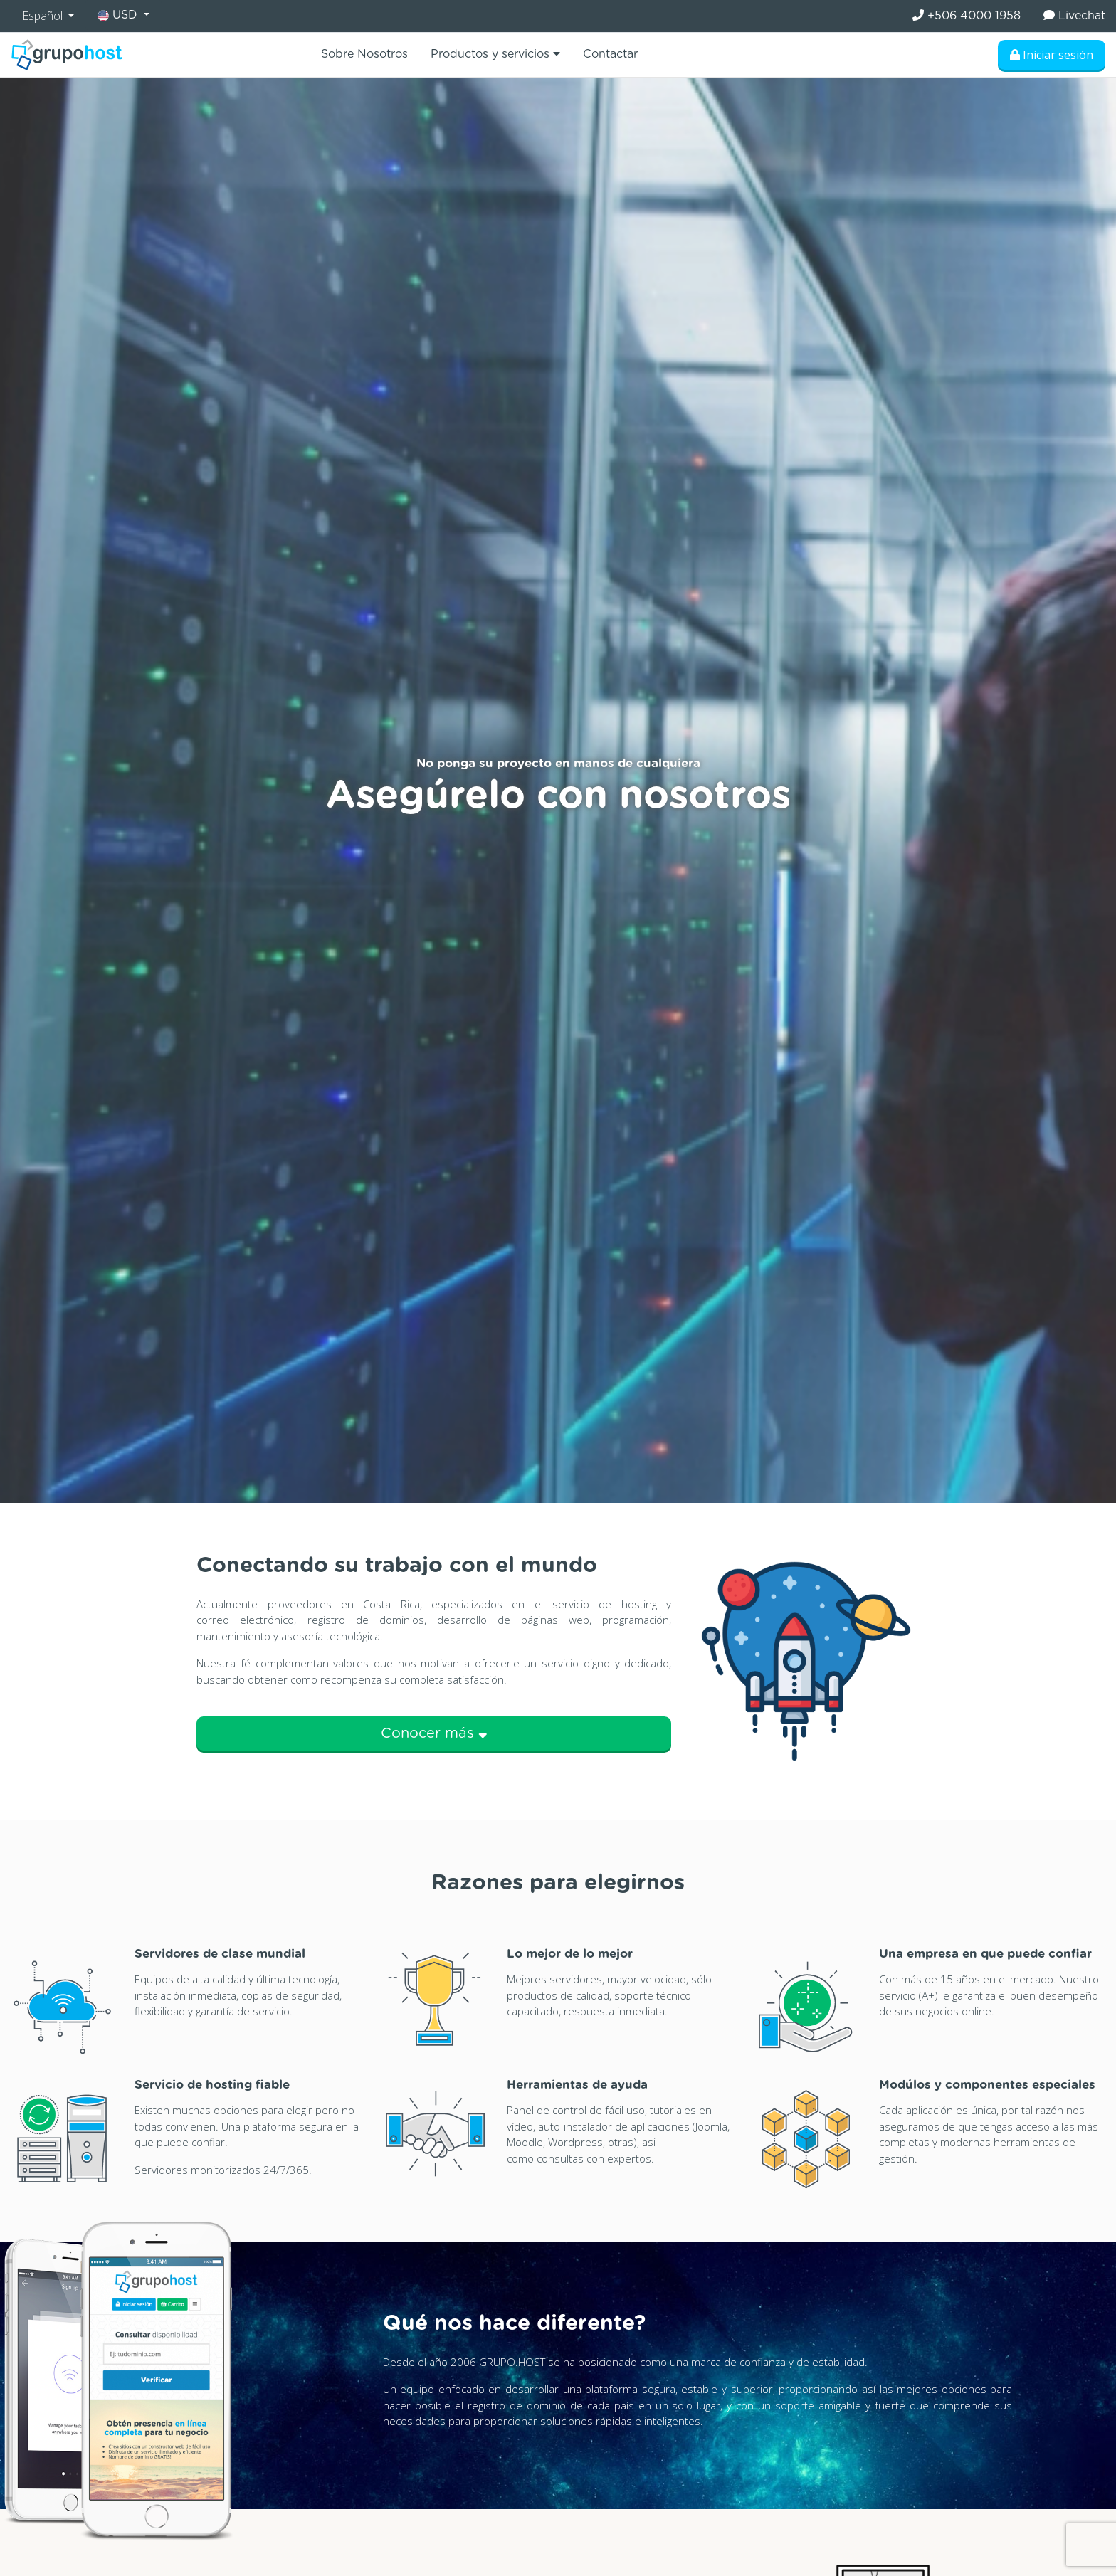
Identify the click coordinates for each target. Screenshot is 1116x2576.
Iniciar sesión (1051, 55)
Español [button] (43, 15)
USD (119, 15)
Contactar (610, 54)
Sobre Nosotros (364, 54)
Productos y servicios (495, 54)
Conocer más (434, 1733)
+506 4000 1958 (966, 15)
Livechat (1074, 15)
